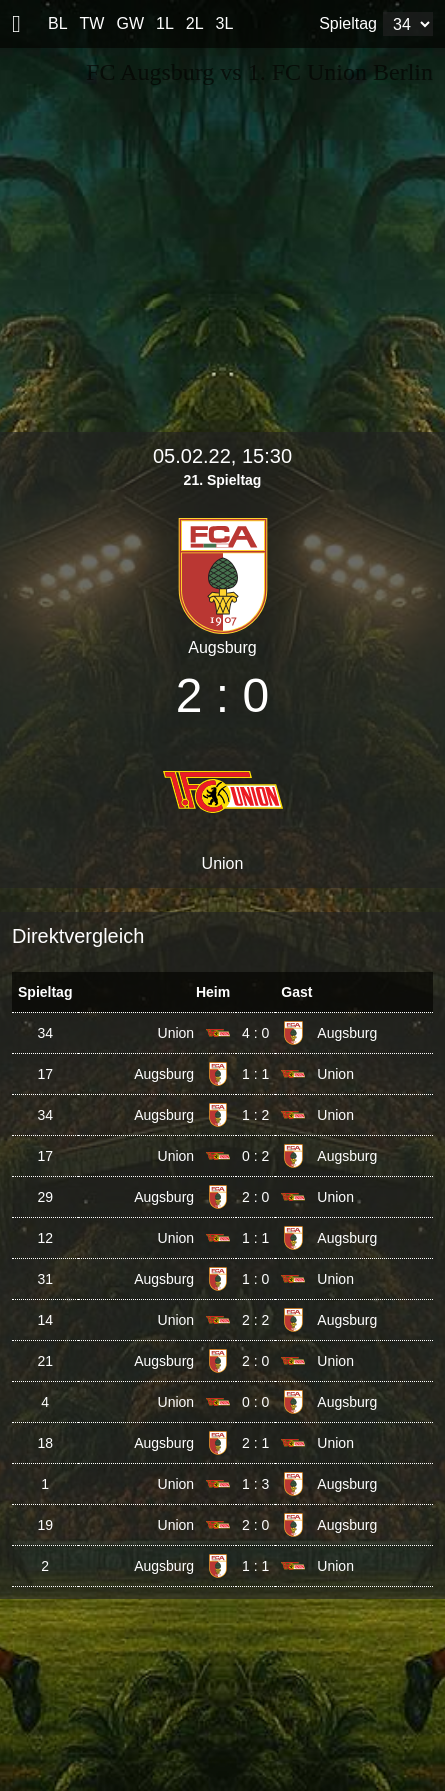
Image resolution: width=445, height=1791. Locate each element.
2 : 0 (255, 1197)
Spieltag (348, 23)
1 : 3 (255, 1484)
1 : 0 (255, 1279)
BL (58, 23)
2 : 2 (255, 1320)
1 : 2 (255, 1115)
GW (130, 23)
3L (225, 23)
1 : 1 (255, 1074)
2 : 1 (255, 1443)
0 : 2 (255, 1156)
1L (165, 23)
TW (92, 23)
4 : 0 (255, 1033)
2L (195, 23)
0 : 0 (255, 1402)
